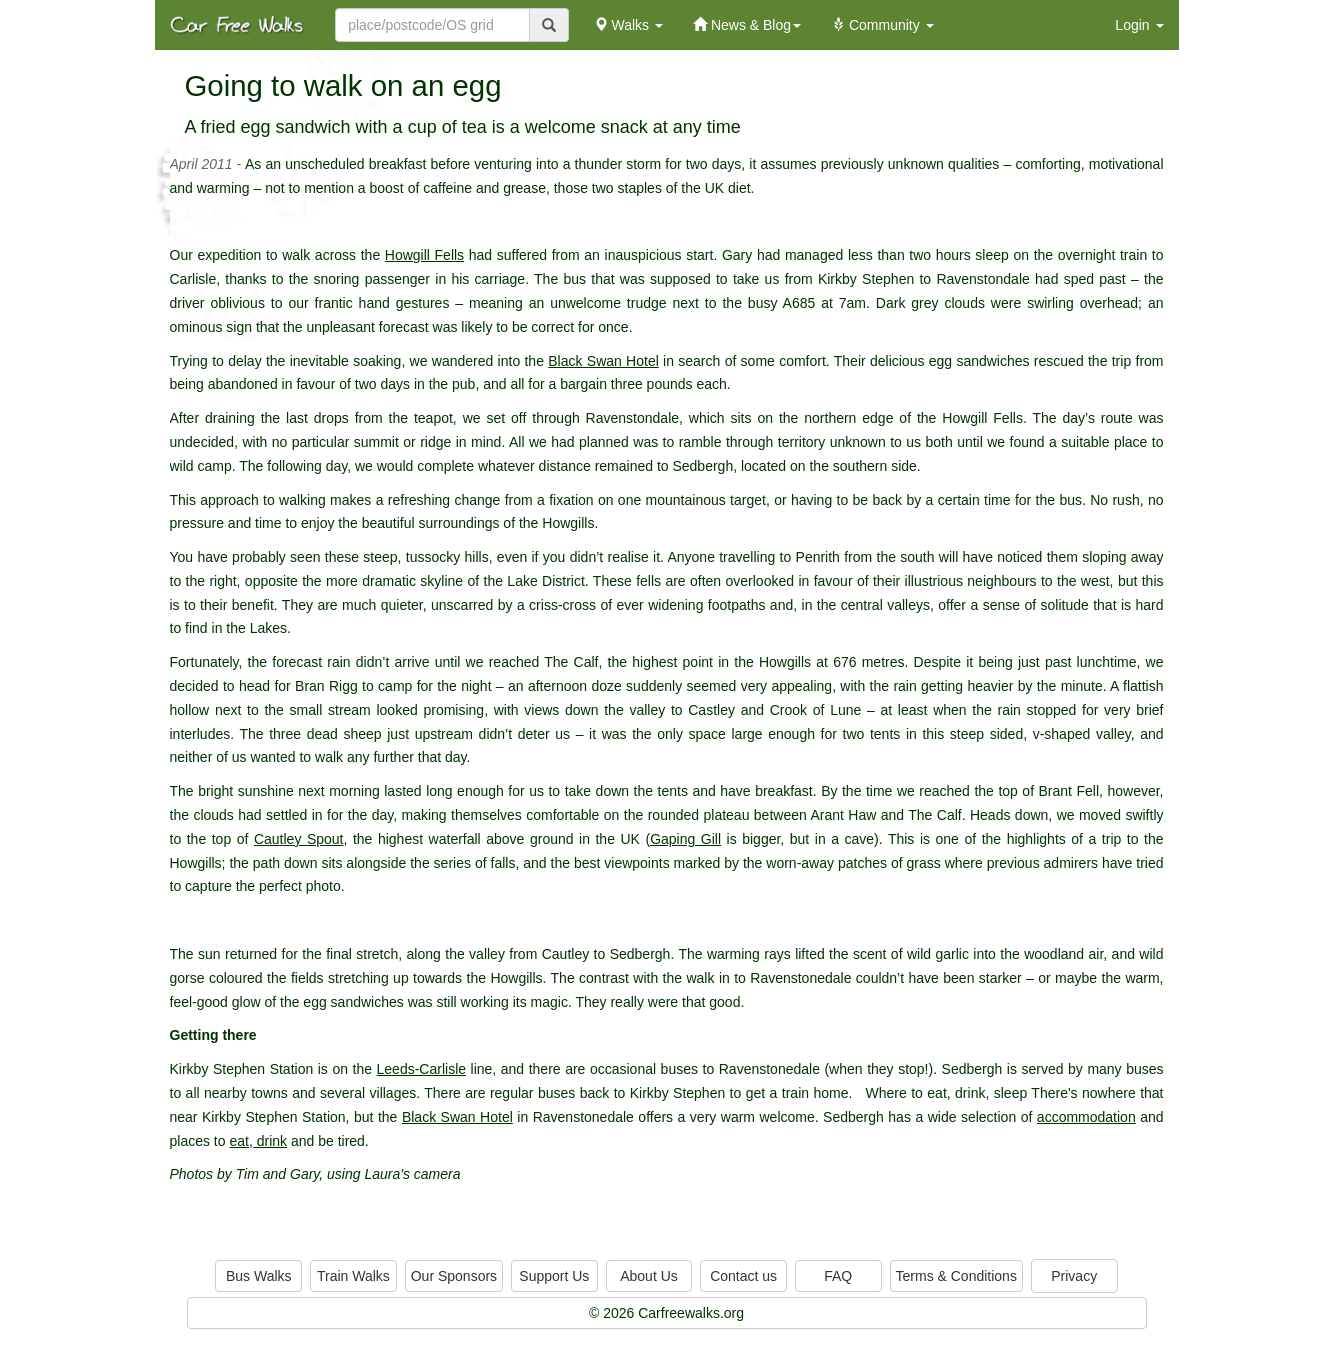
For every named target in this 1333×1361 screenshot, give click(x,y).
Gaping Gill (685, 839)
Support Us (554, 1276)
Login (1139, 25)
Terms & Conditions (956, 1276)
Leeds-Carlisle (421, 1069)
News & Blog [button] (747, 25)
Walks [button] (628, 25)
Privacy (1074, 1276)
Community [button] (882, 25)
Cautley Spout (299, 839)
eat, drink (258, 1141)
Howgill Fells (424, 255)
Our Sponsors (454, 1276)
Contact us (743, 1276)
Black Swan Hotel (603, 361)
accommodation (1086, 1117)
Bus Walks (259, 1276)
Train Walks (353, 1276)
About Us (649, 1276)
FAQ (838, 1276)
